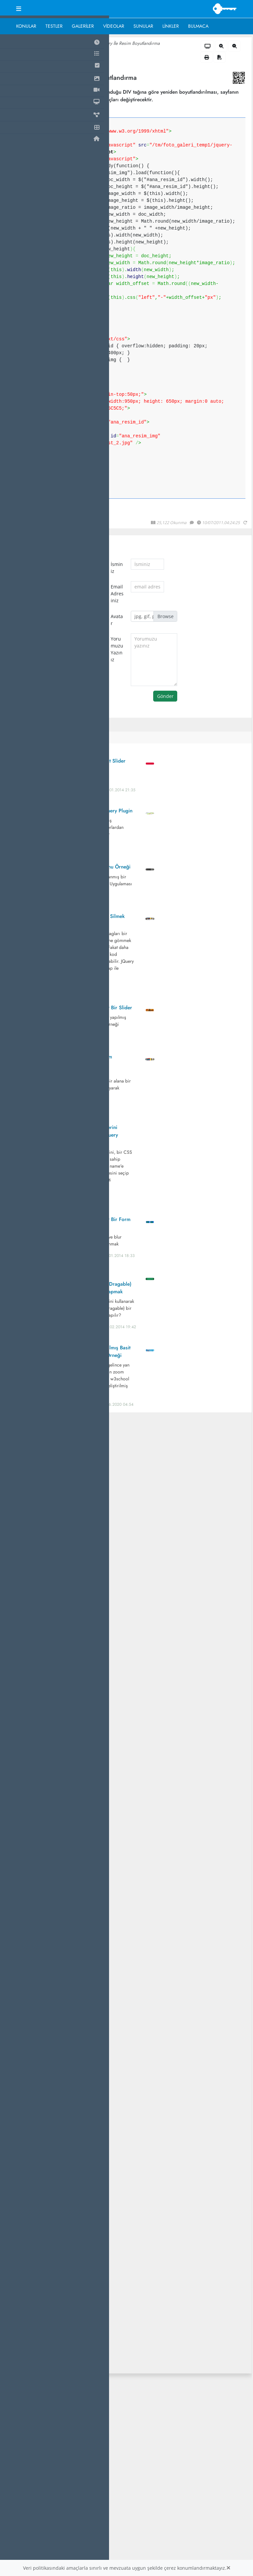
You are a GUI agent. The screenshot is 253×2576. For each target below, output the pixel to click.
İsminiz (117, 567)
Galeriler (83, 26)
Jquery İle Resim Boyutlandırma (130, 43)
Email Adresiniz (117, 593)
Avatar (117, 619)
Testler (54, 26)
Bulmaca (198, 26)
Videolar (113, 26)
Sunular (143, 26)
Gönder (165, 696)
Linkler (170, 26)
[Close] (228, 2567)
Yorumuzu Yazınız (117, 649)
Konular (26, 26)
